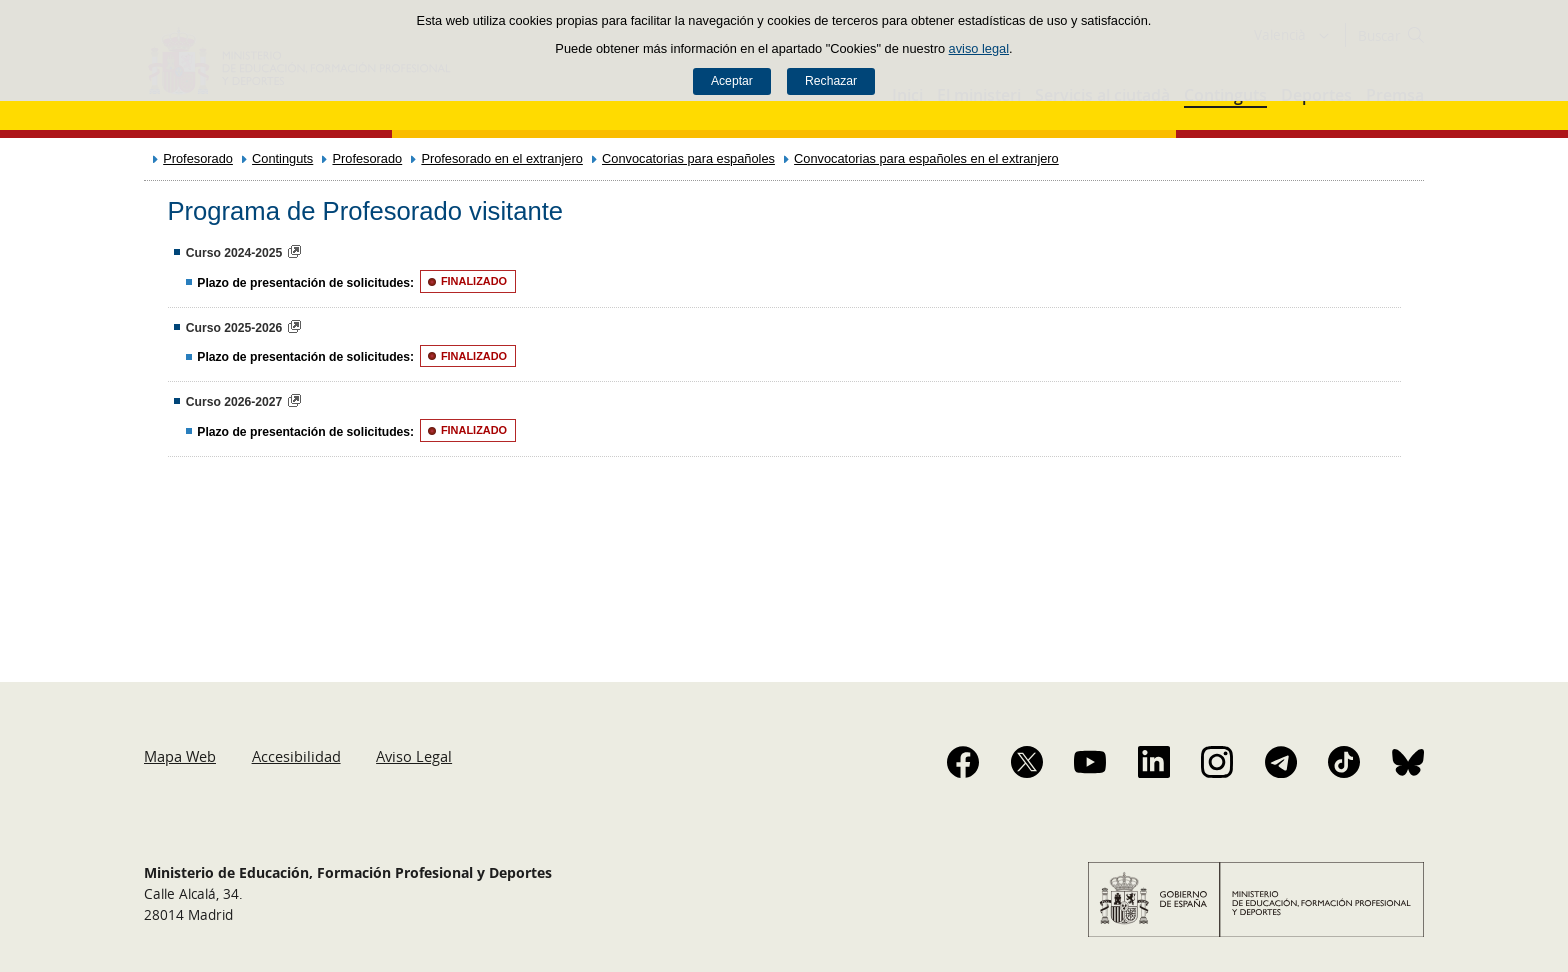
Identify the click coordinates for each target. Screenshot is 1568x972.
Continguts (282, 158)
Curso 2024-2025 (234, 253)
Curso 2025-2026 (234, 328)
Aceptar (732, 81)
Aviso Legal (414, 756)
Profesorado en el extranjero (501, 158)
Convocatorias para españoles (688, 158)
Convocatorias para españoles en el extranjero (926, 158)
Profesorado (198, 158)
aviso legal (979, 48)
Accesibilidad (296, 756)
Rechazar (831, 81)
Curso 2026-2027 (234, 402)
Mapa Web (180, 756)
